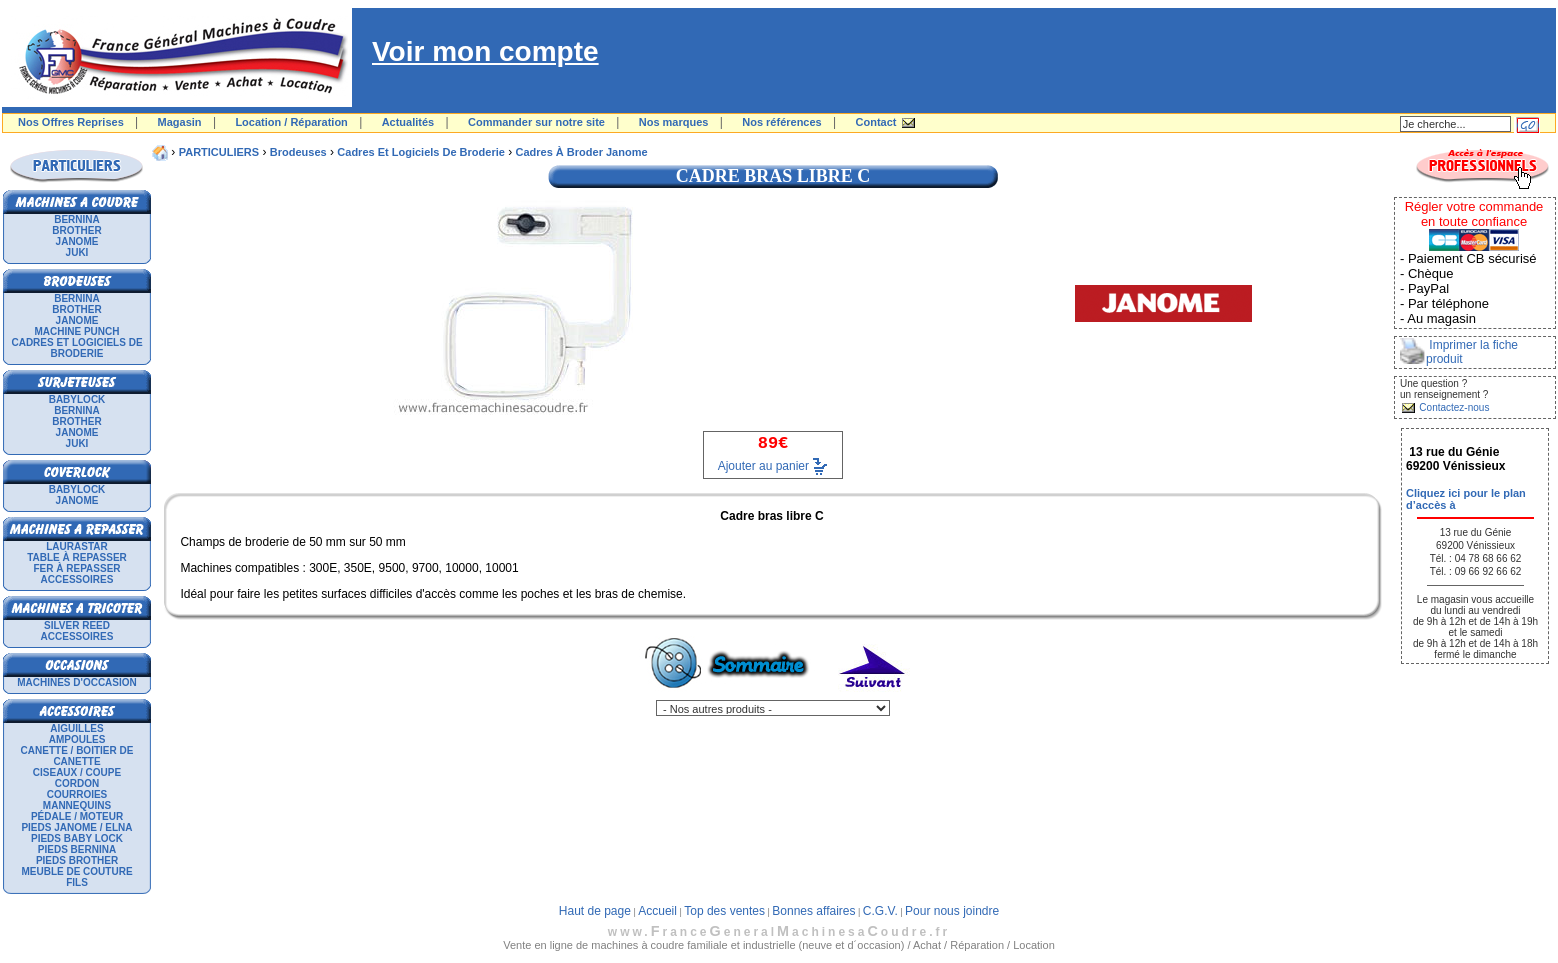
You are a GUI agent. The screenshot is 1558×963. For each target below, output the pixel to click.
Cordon (77, 783)
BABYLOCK (77, 399)
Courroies (77, 794)
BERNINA (77, 219)
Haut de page (595, 911)
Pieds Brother (77, 860)
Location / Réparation (291, 122)
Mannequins (77, 805)
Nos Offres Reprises (71, 122)
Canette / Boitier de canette (77, 756)
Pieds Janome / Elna (76, 827)
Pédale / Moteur (77, 816)
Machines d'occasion (77, 682)
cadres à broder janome (582, 152)
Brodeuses (298, 152)
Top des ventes (724, 911)
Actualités (408, 122)
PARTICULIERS (219, 152)
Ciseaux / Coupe (77, 772)
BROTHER (76, 230)
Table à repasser (77, 557)
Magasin (180, 122)
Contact (876, 122)
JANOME (77, 241)
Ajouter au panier (763, 466)
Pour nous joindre (952, 911)
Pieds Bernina (77, 849)
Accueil (657, 911)
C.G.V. (880, 911)
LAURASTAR (76, 546)
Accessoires (77, 579)
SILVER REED (77, 625)
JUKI (77, 252)
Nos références (782, 122)
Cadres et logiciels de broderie (76, 348)
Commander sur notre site (536, 122)
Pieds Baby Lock (77, 838)
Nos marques (674, 122)
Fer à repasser (76, 568)
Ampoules (77, 739)
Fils (77, 882)
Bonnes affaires (813, 911)
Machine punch (77, 331)
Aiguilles (76, 728)
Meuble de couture (76, 871)
